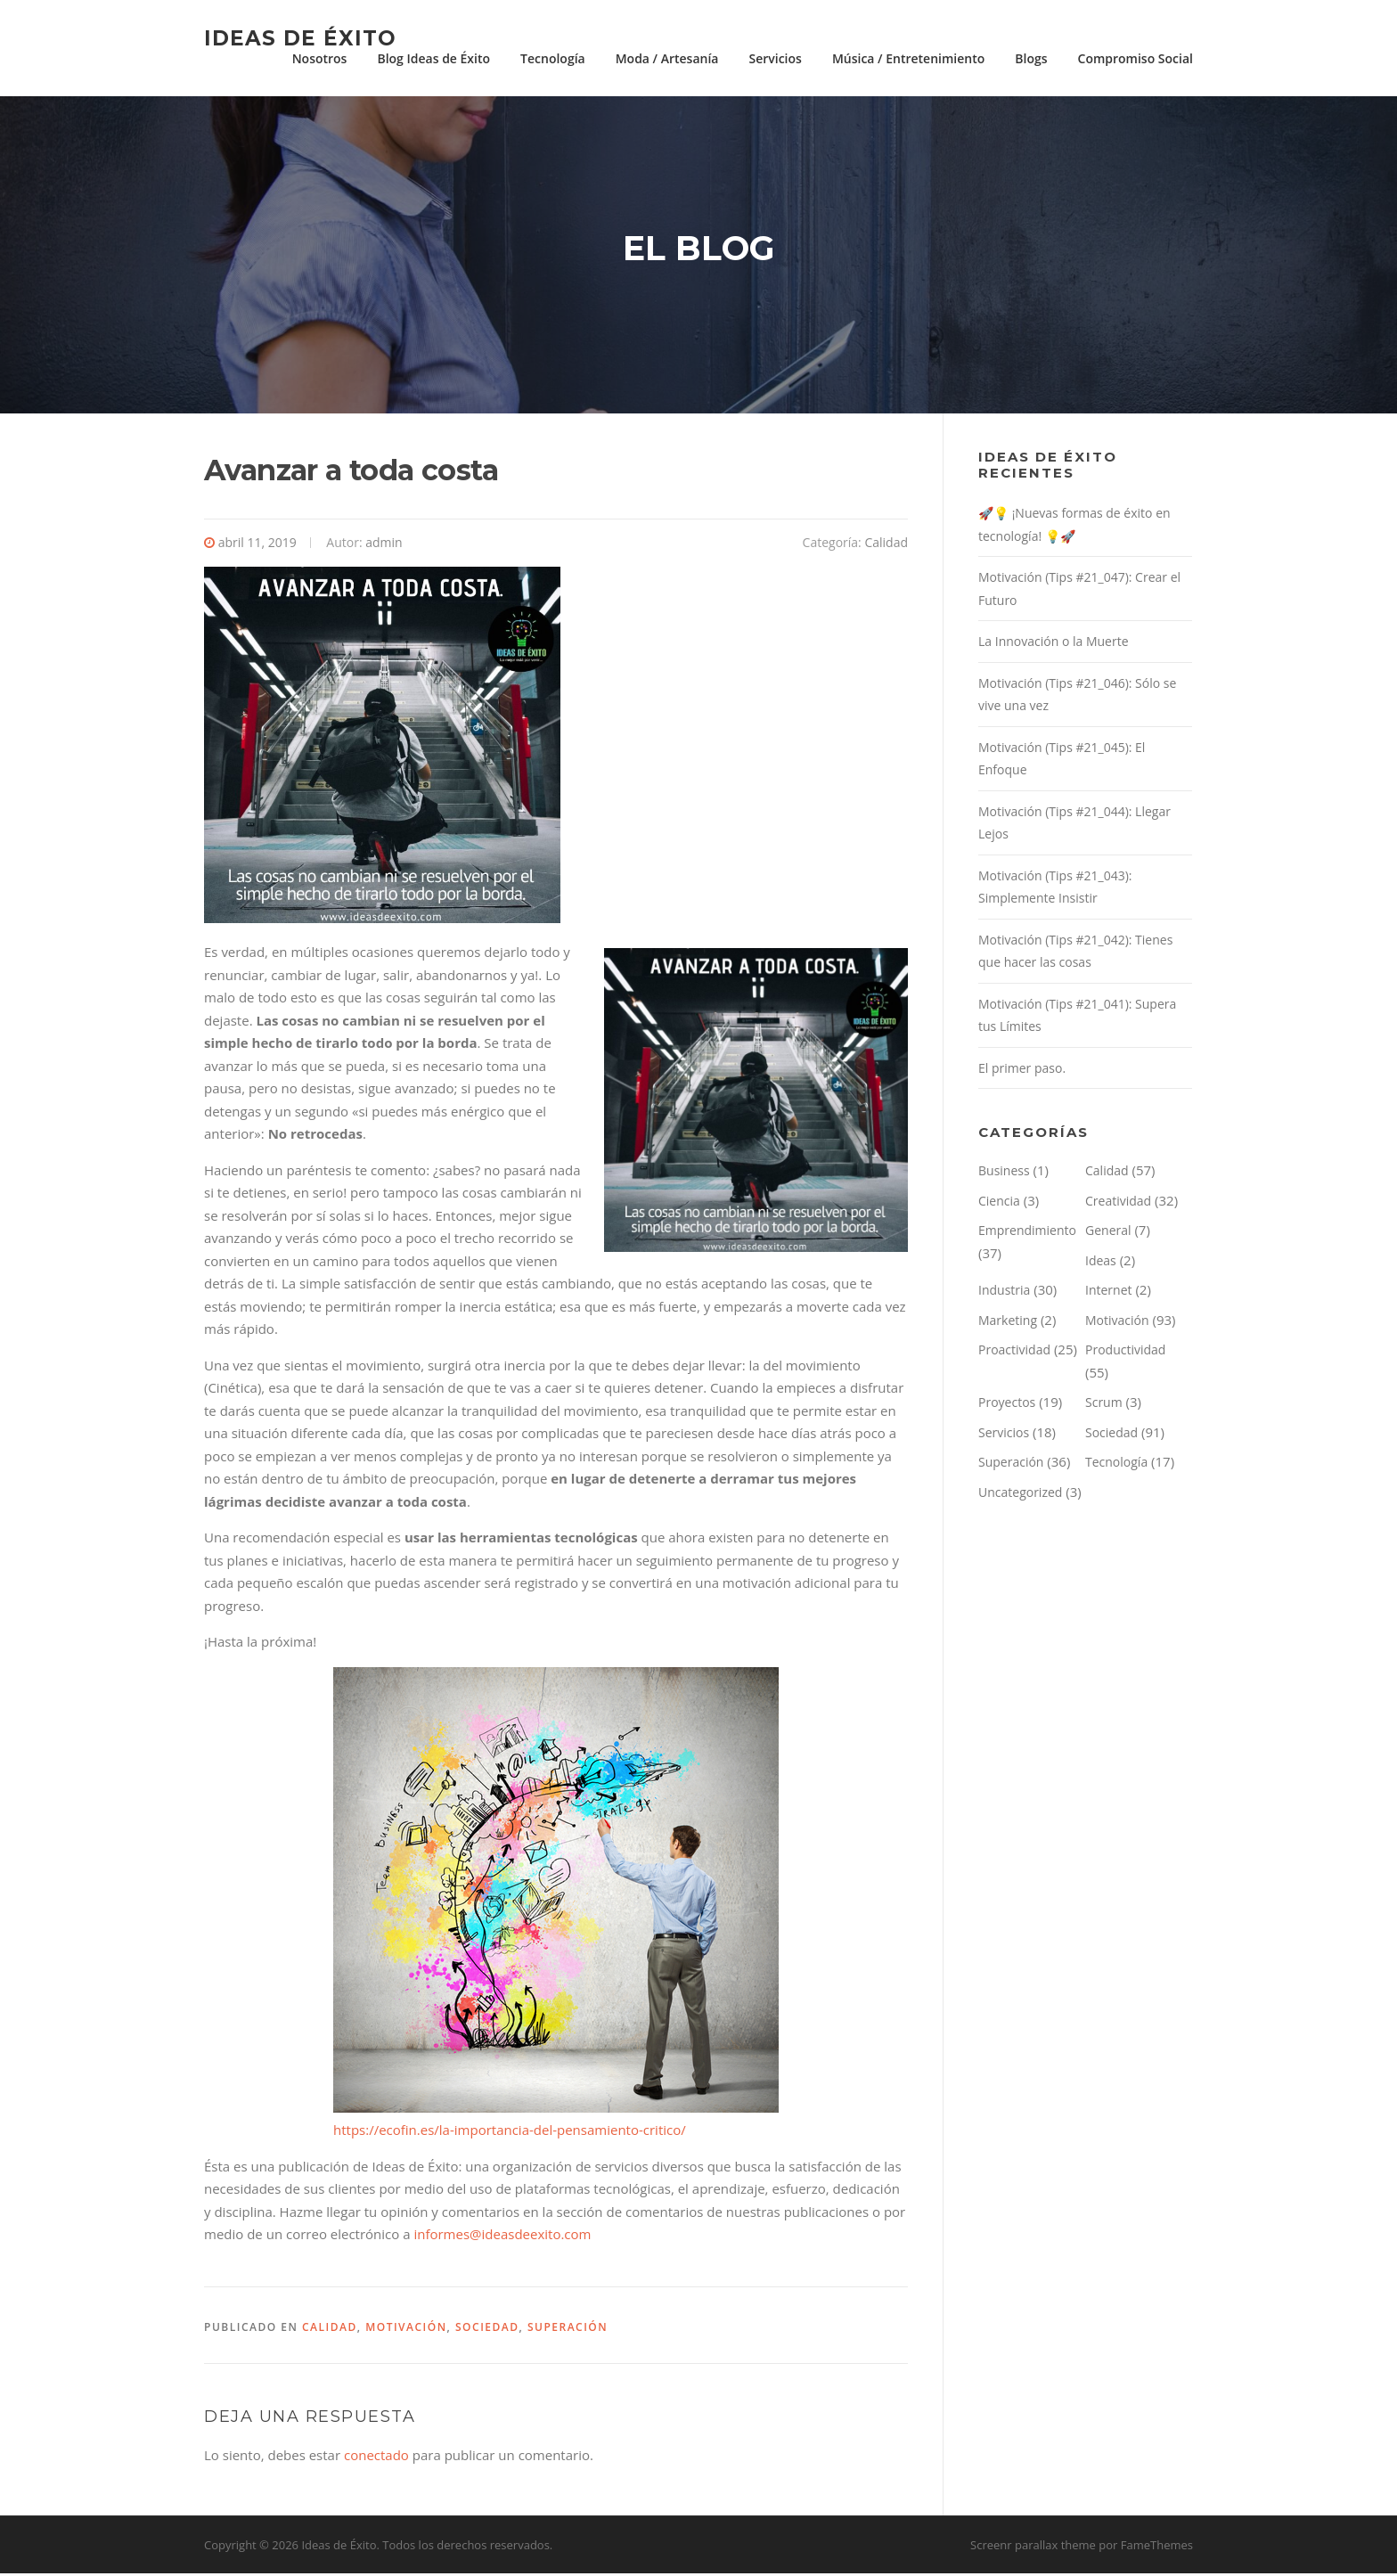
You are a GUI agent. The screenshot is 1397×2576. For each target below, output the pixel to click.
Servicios (774, 58)
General (1108, 1232)
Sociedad (487, 2329)
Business (1004, 1173)
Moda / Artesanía (667, 58)
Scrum (1104, 1404)
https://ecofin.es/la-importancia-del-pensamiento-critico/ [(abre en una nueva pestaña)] (509, 2132)
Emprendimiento (1027, 1232)
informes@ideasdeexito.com (502, 2236)
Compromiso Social (1135, 58)
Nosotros (319, 58)
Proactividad (1014, 1352)
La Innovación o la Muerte (1053, 643)
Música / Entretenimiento (908, 58)
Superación (567, 2329)
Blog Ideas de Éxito (433, 58)
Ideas (1100, 1263)
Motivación (405, 2329)
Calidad (886, 544)
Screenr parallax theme (1033, 2547)
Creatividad (1118, 1203)
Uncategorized (1020, 1494)
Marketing (1007, 1322)
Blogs (1031, 58)
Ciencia (999, 1203)
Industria (1004, 1292)
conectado (376, 2457)
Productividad (1125, 1352)
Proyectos (1006, 1404)
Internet (1108, 1292)
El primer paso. (1022, 1070)
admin (383, 544)
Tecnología (552, 58)
